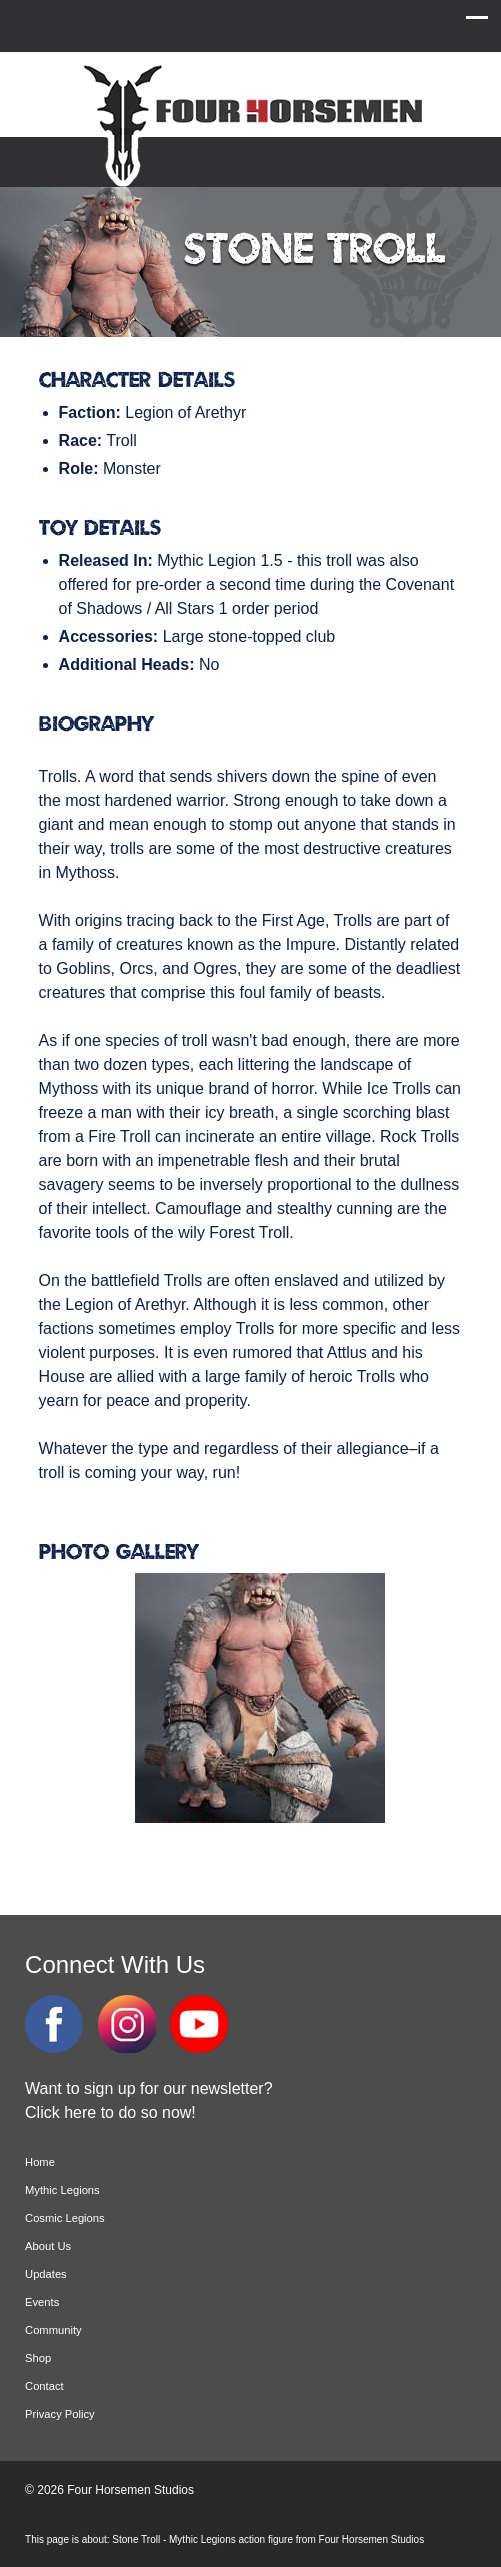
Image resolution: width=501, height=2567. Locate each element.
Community (53, 2330)
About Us (48, 2246)
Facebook (54, 2024)
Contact (44, 2386)
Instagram (127, 2024)
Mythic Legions (62, 2190)
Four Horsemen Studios (250, 123)
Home (40, 2162)
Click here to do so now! (110, 2112)
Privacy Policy (60, 2414)
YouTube (199, 2024)
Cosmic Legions (65, 2218)
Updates (46, 2274)
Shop (38, 2358)
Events (42, 2302)
